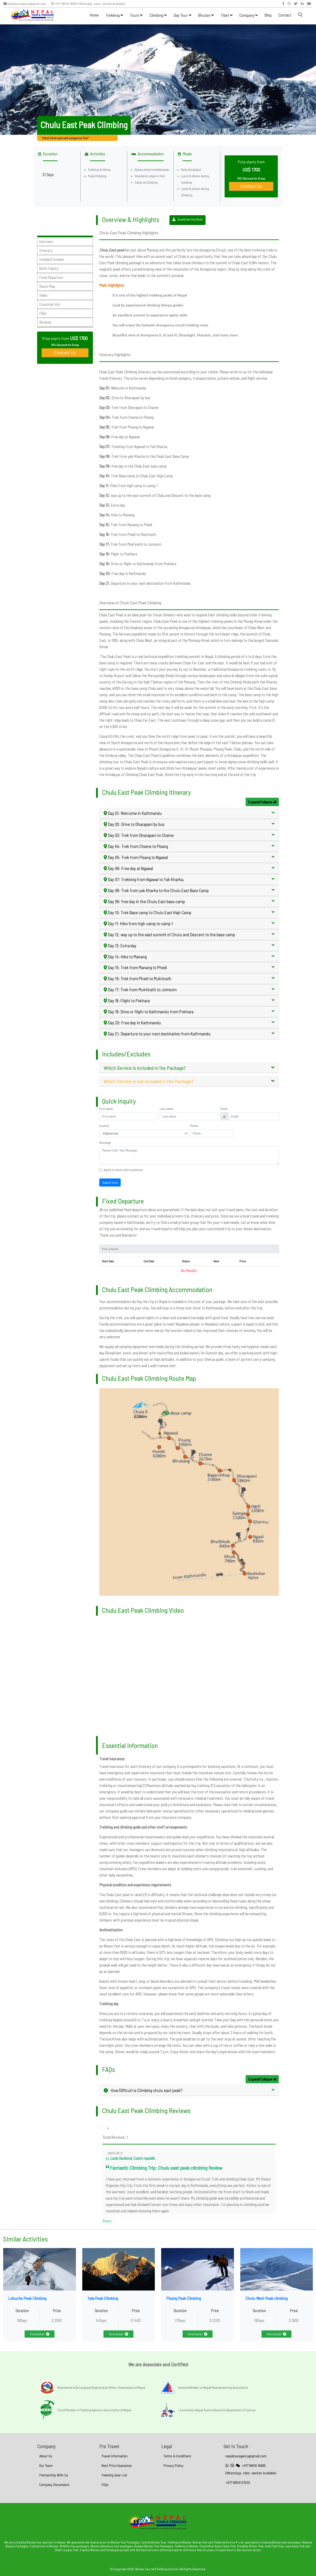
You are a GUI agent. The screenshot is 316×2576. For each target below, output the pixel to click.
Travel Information (114, 2456)
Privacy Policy (173, 2465)
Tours (136, 15)
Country (104, 1126)
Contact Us (251, 186)
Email (224, 1109)
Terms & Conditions (177, 2456)
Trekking (114, 15)
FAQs (105, 2484)
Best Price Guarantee (116, 2465)
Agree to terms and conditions (123, 1170)
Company (248, 15)
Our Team (46, 2465)
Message (105, 1143)
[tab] (189, 813)
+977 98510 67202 (237, 2482)
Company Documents (54, 2484)
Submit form (110, 1182)
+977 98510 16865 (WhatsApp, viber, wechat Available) (88, 4)
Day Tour (182, 15)
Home (94, 14)
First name (106, 1109)
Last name (166, 1109)
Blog (267, 14)
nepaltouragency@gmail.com (24, 4)
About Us (45, 2456)
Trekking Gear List (114, 2475)
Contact (284, 14)
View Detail (39, 2334)
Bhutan (206, 15)
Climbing (158, 15)
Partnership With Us (53, 2475)
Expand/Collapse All (262, 802)
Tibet (226, 15)
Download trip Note (187, 219)
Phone (194, 1126)
